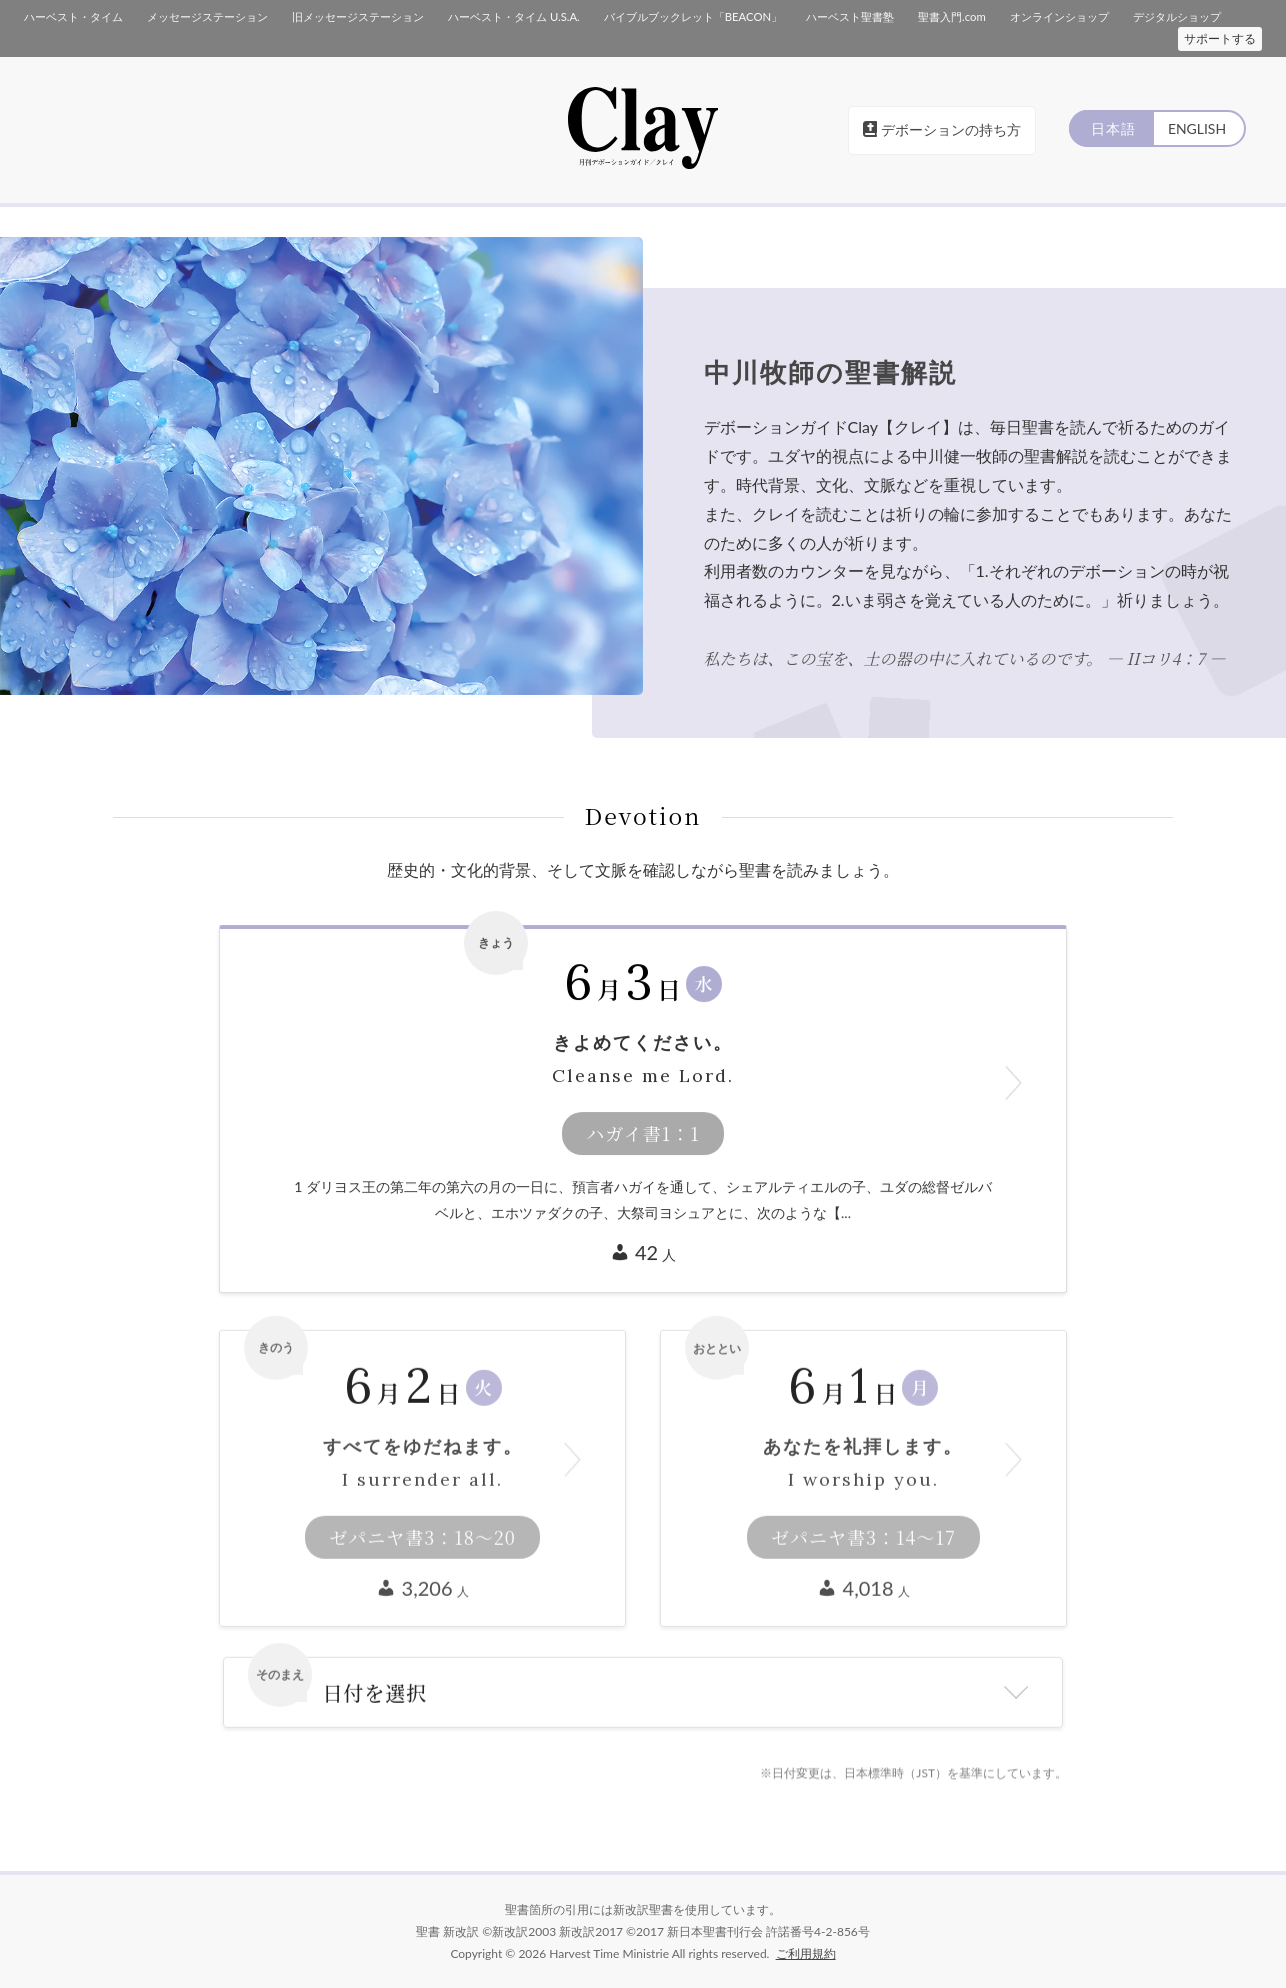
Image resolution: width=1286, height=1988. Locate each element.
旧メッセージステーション (358, 16)
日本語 (1110, 128)
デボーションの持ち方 (942, 129)
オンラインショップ (1058, 16)
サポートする (1220, 38)
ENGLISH (1196, 128)
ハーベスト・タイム (73, 16)
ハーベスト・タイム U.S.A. (513, 16)
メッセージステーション (207, 16)
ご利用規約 (806, 1952)
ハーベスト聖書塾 (849, 16)
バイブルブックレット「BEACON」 (692, 16)
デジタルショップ (1176, 16)
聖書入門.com (950, 16)
